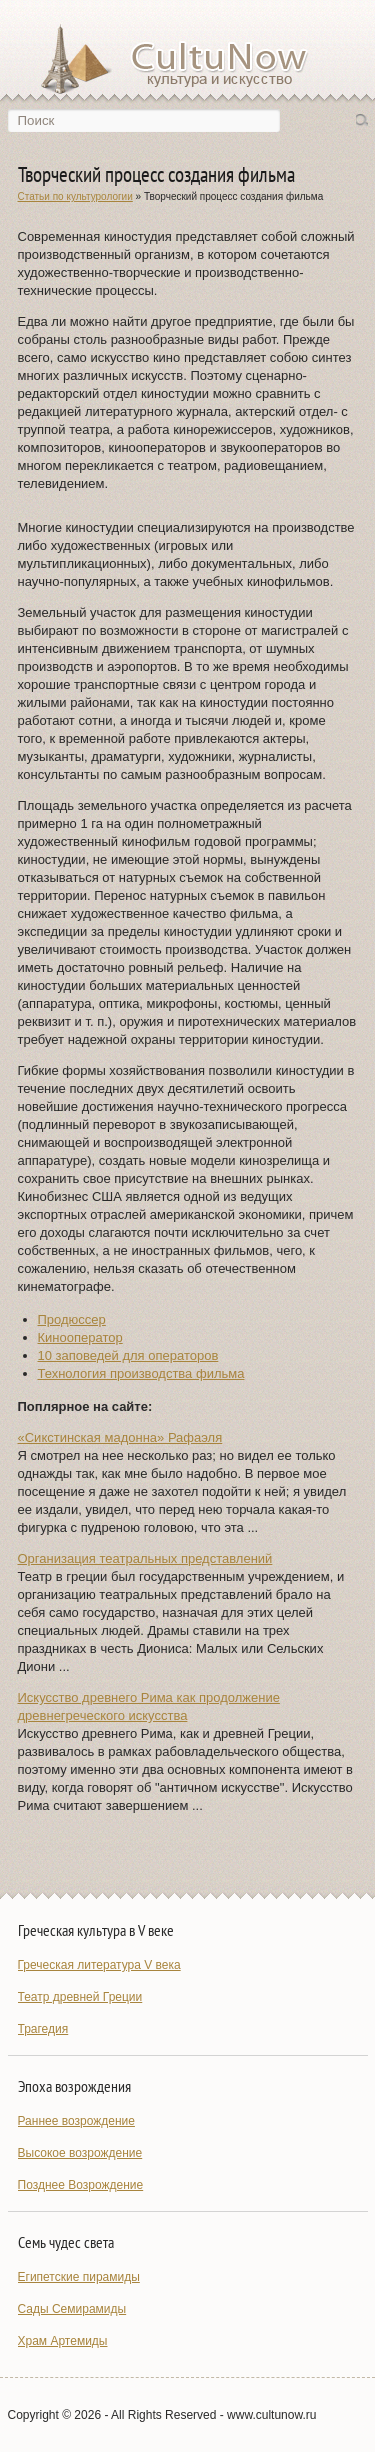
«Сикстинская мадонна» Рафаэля (120, 1437)
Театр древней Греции (80, 1997)
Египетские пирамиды (79, 2277)
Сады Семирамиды (72, 2309)
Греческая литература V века (99, 1965)
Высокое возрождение (80, 2153)
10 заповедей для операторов (128, 1355)
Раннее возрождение (76, 2121)
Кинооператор (80, 1337)
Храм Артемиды (63, 2341)
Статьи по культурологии (75, 196)
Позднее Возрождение (81, 2185)
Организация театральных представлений (145, 1558)
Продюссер (72, 1319)
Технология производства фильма (141, 1373)
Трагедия (43, 2029)
